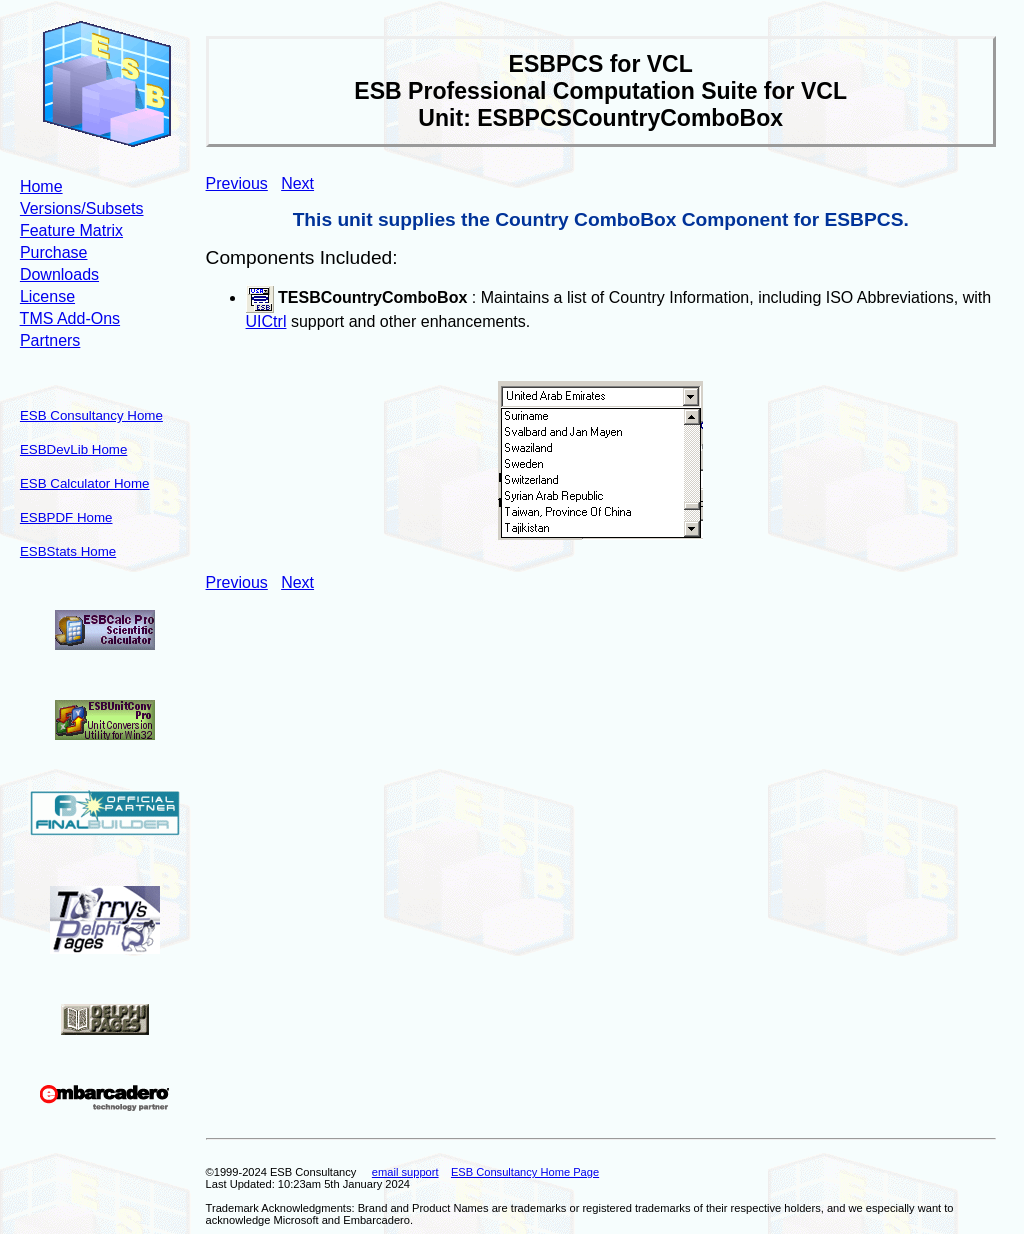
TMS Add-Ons (70, 318)
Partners (50, 340)
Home (41, 186)
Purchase (54, 252)
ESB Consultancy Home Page (525, 1172)
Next (297, 183)
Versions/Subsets (82, 208)
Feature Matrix (71, 230)
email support (405, 1172)
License (47, 296)
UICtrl (266, 321)
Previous (237, 183)
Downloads (59, 274)
